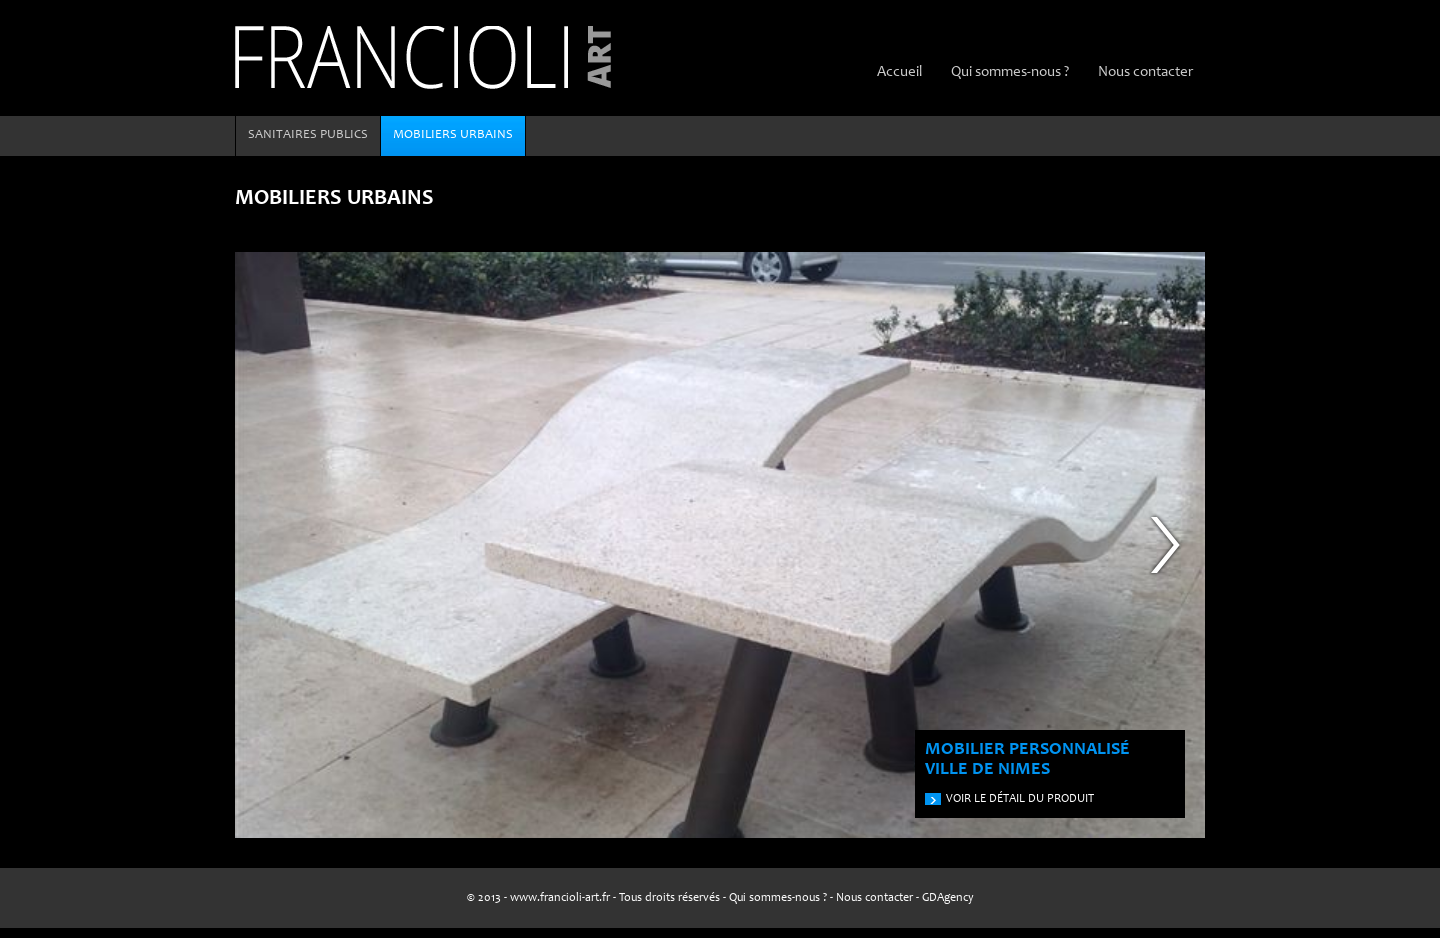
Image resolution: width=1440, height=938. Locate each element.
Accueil (899, 72)
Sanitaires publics (308, 135)
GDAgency (948, 898)
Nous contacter (1145, 72)
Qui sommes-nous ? (1010, 72)
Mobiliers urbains (453, 135)
